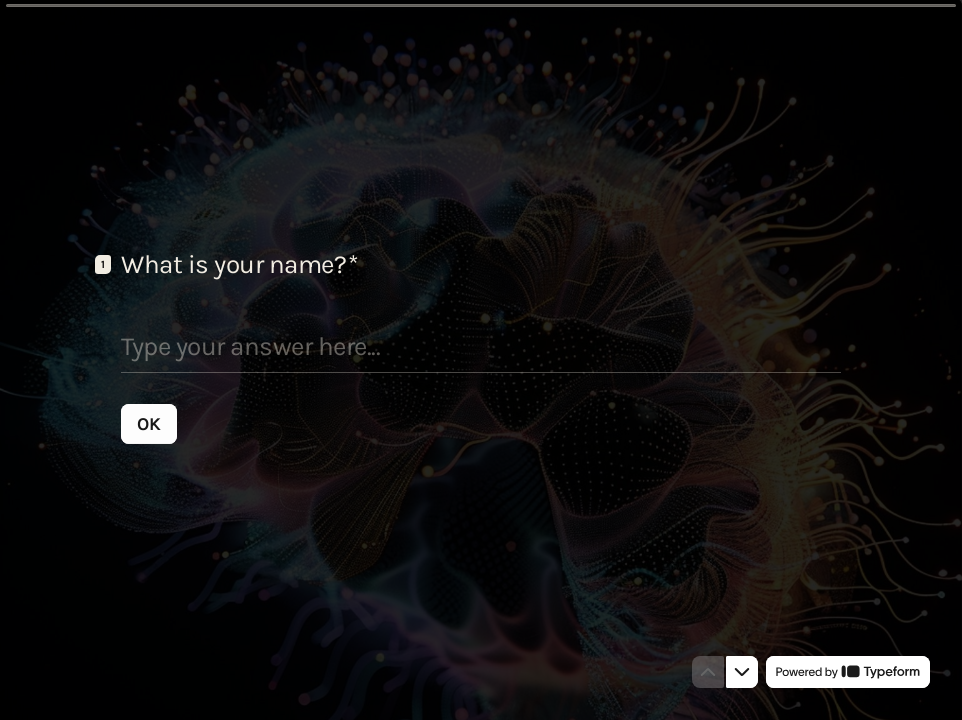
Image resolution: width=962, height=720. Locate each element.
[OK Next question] (149, 423)
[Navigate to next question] (742, 672)
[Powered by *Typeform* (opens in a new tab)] (848, 672)
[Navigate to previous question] (708, 672)
